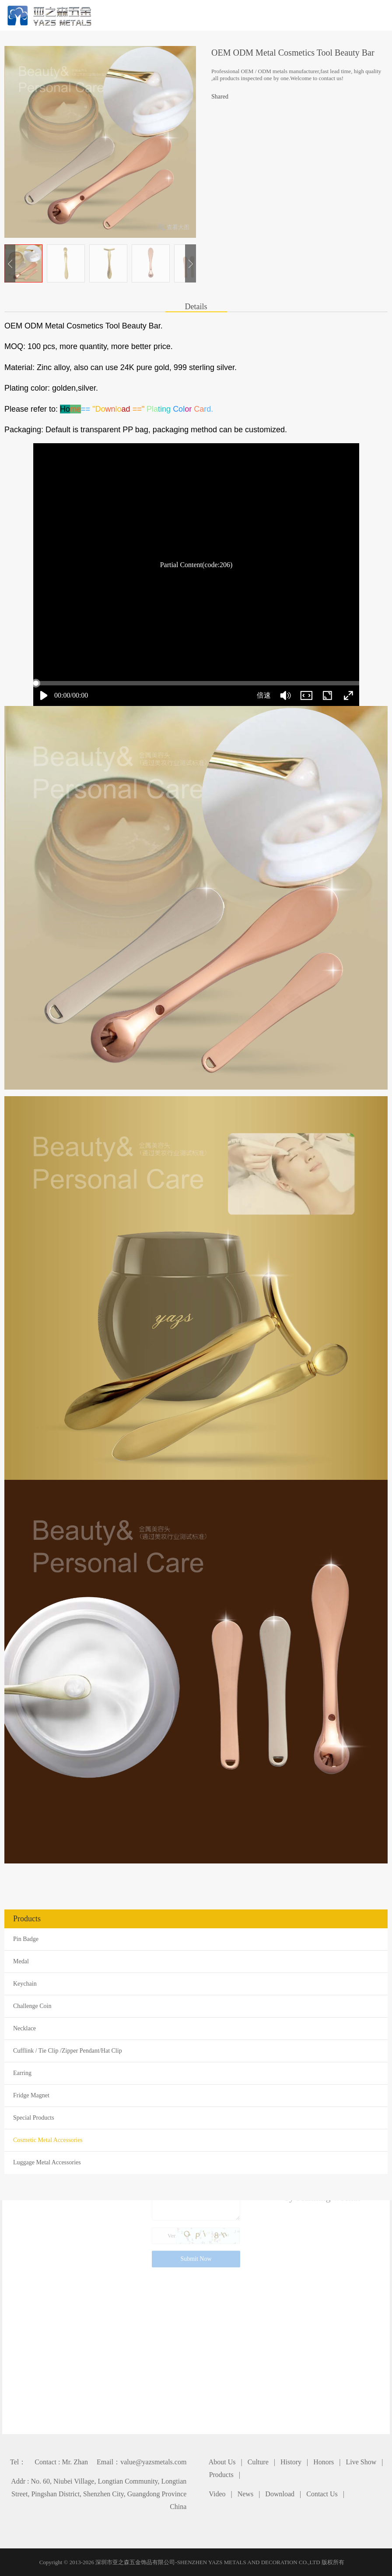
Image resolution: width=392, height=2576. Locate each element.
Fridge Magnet (31, 2095)
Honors (323, 2462)
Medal (21, 1961)
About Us (222, 2462)
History (290, 2462)
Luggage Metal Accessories (47, 2162)
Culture (258, 2462)
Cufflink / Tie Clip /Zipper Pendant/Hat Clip (67, 2050)
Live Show (361, 2462)
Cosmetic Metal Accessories (48, 2140)
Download (279, 2494)
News (245, 2494)
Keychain (25, 1983)
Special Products (33, 2117)
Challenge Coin (32, 2006)
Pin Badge (25, 1939)
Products (221, 2474)
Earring (22, 2073)
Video (217, 2494)
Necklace (24, 2028)
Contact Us (322, 2494)
